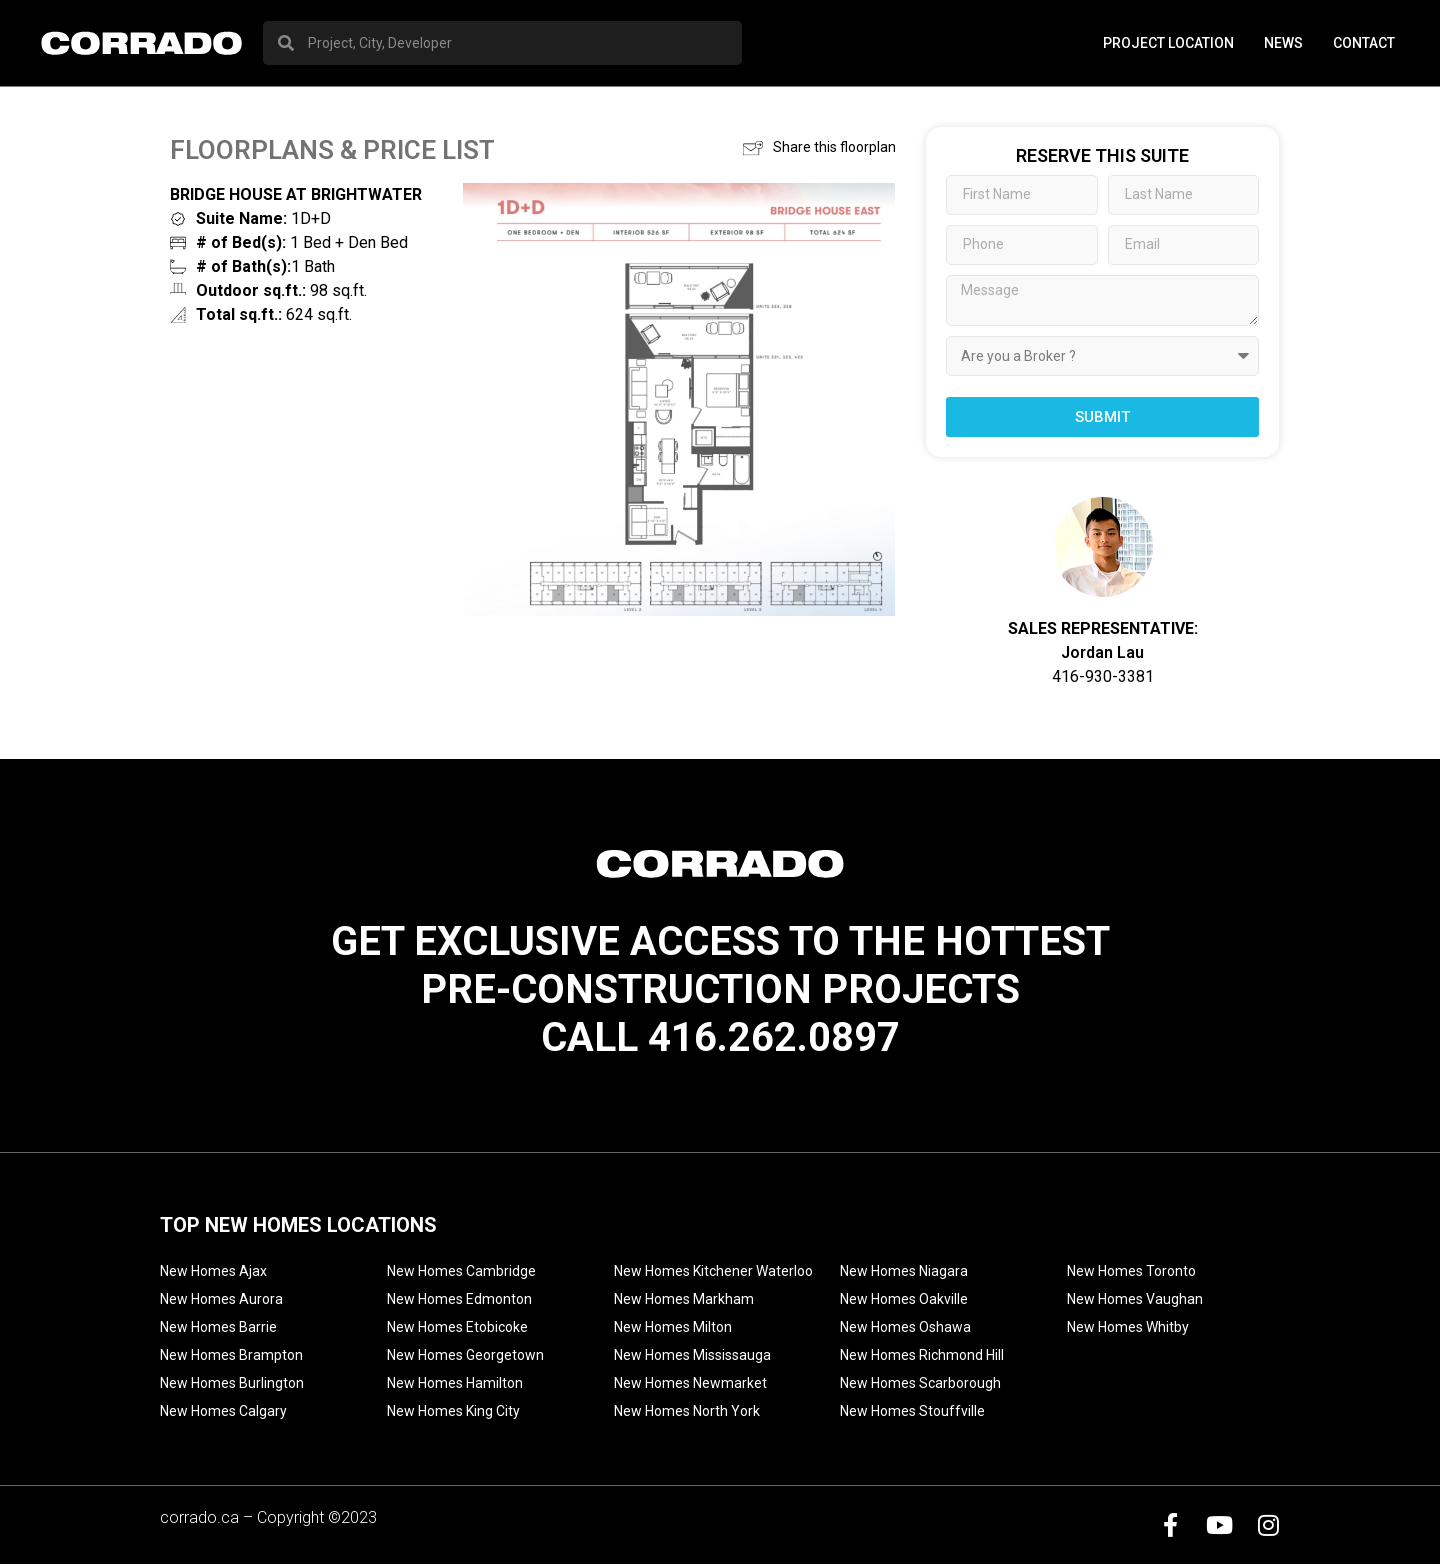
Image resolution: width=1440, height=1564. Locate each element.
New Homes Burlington (232, 1383)
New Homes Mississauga (692, 1355)
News (1283, 43)
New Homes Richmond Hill (922, 1355)
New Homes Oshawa (905, 1327)
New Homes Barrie (218, 1327)
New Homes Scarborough (920, 1383)
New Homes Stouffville (912, 1411)
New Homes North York (687, 1411)
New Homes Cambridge (461, 1271)
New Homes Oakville (904, 1299)
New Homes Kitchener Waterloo (713, 1271)
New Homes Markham (684, 1299)
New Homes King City (453, 1411)
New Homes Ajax (213, 1271)
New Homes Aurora (221, 1299)
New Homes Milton (673, 1327)
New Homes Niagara (904, 1271)
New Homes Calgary (223, 1411)
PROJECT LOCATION (1168, 43)
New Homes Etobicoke (457, 1327)
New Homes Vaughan (1135, 1299)
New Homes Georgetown (465, 1355)
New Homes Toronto (1131, 1271)
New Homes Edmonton (459, 1299)
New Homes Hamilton (455, 1383)
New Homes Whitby (1128, 1327)
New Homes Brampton (231, 1355)
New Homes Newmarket (690, 1383)
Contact (1364, 43)
